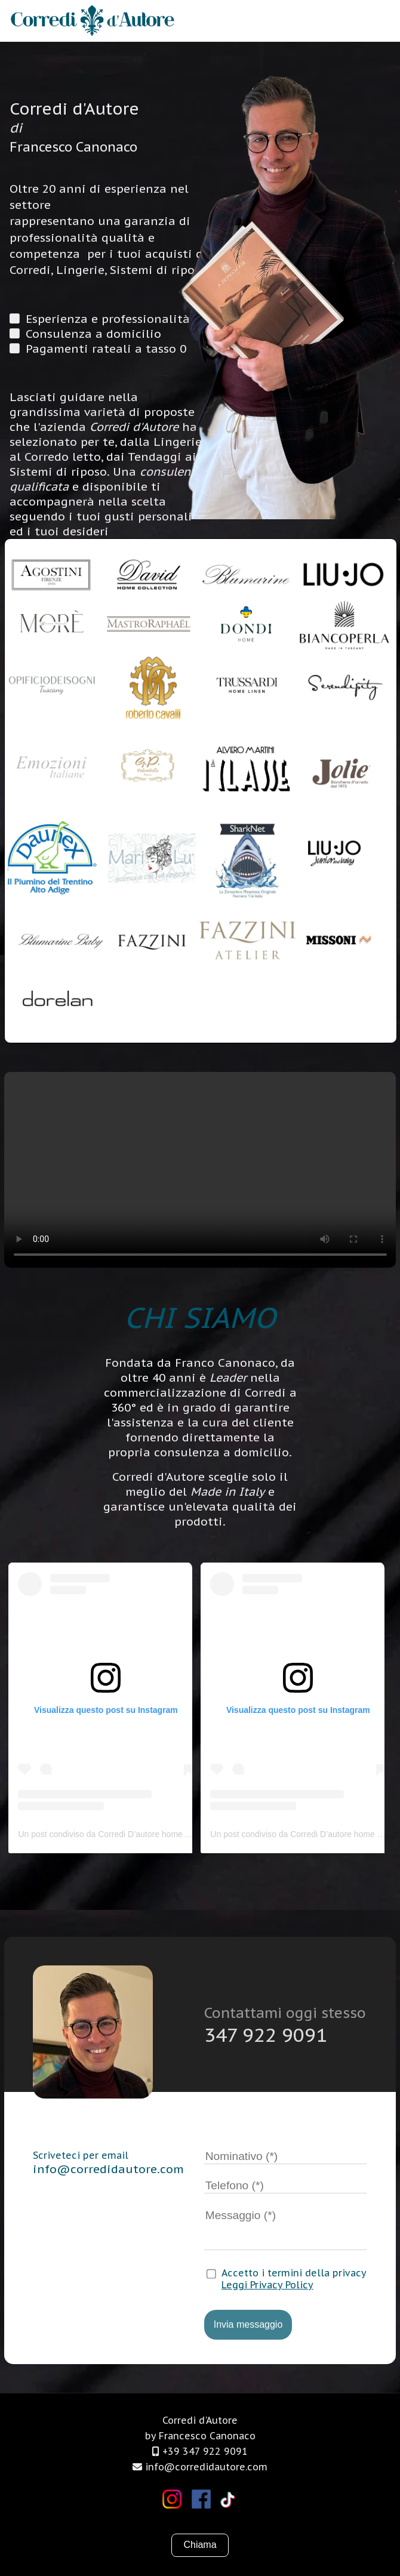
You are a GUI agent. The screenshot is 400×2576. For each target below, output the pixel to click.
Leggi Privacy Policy (267, 2285)
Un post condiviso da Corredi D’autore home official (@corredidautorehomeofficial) (170, 1834)
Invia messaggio (248, 2324)
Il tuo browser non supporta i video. (200, 1170)
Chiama (199, 2545)
